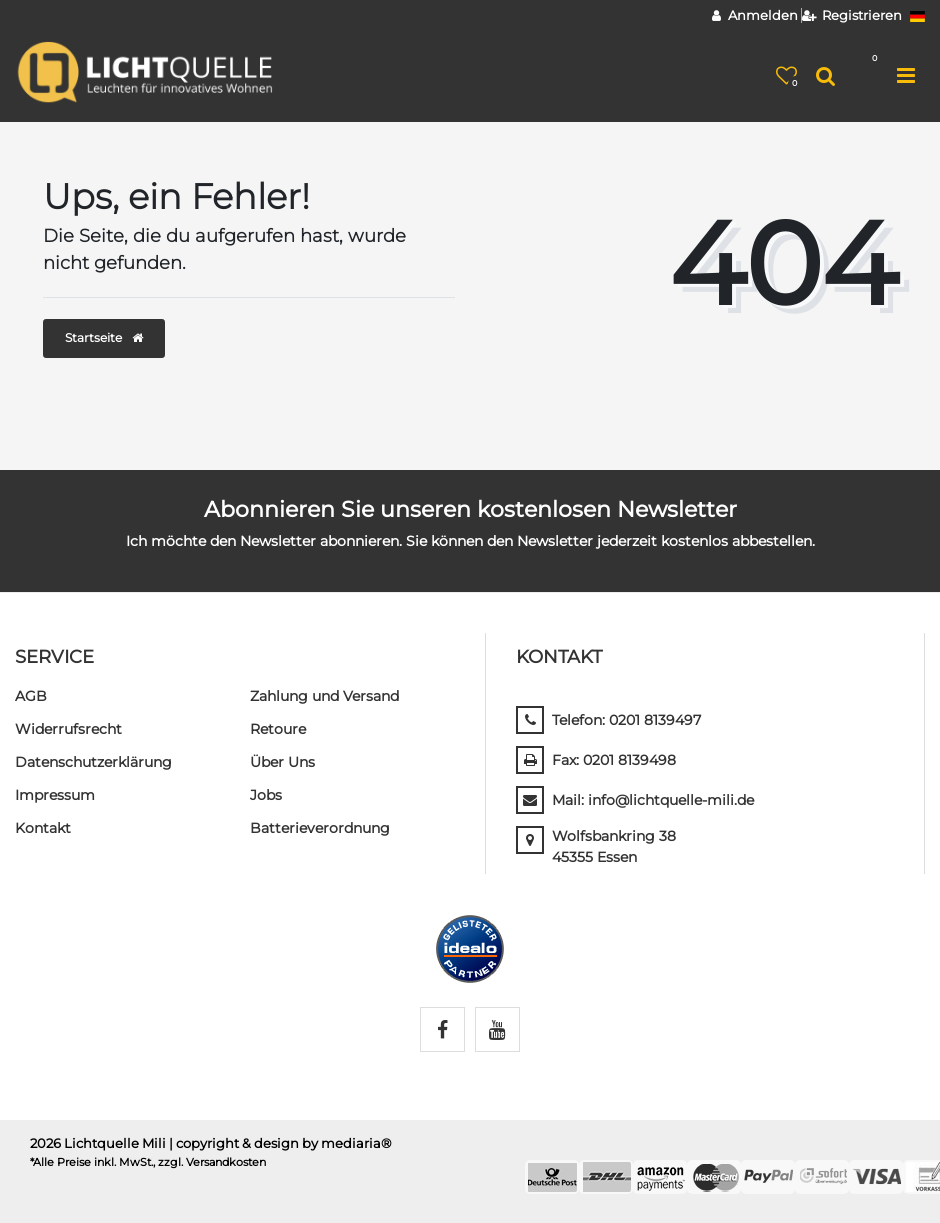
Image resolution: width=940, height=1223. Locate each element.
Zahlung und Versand (324, 696)
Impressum (55, 795)
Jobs (266, 795)
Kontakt (43, 828)
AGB (31, 696)
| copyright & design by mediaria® (280, 1143)
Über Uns (282, 762)
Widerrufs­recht (68, 729)
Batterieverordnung (320, 828)
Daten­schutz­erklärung (93, 762)
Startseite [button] (104, 337)
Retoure (278, 729)
